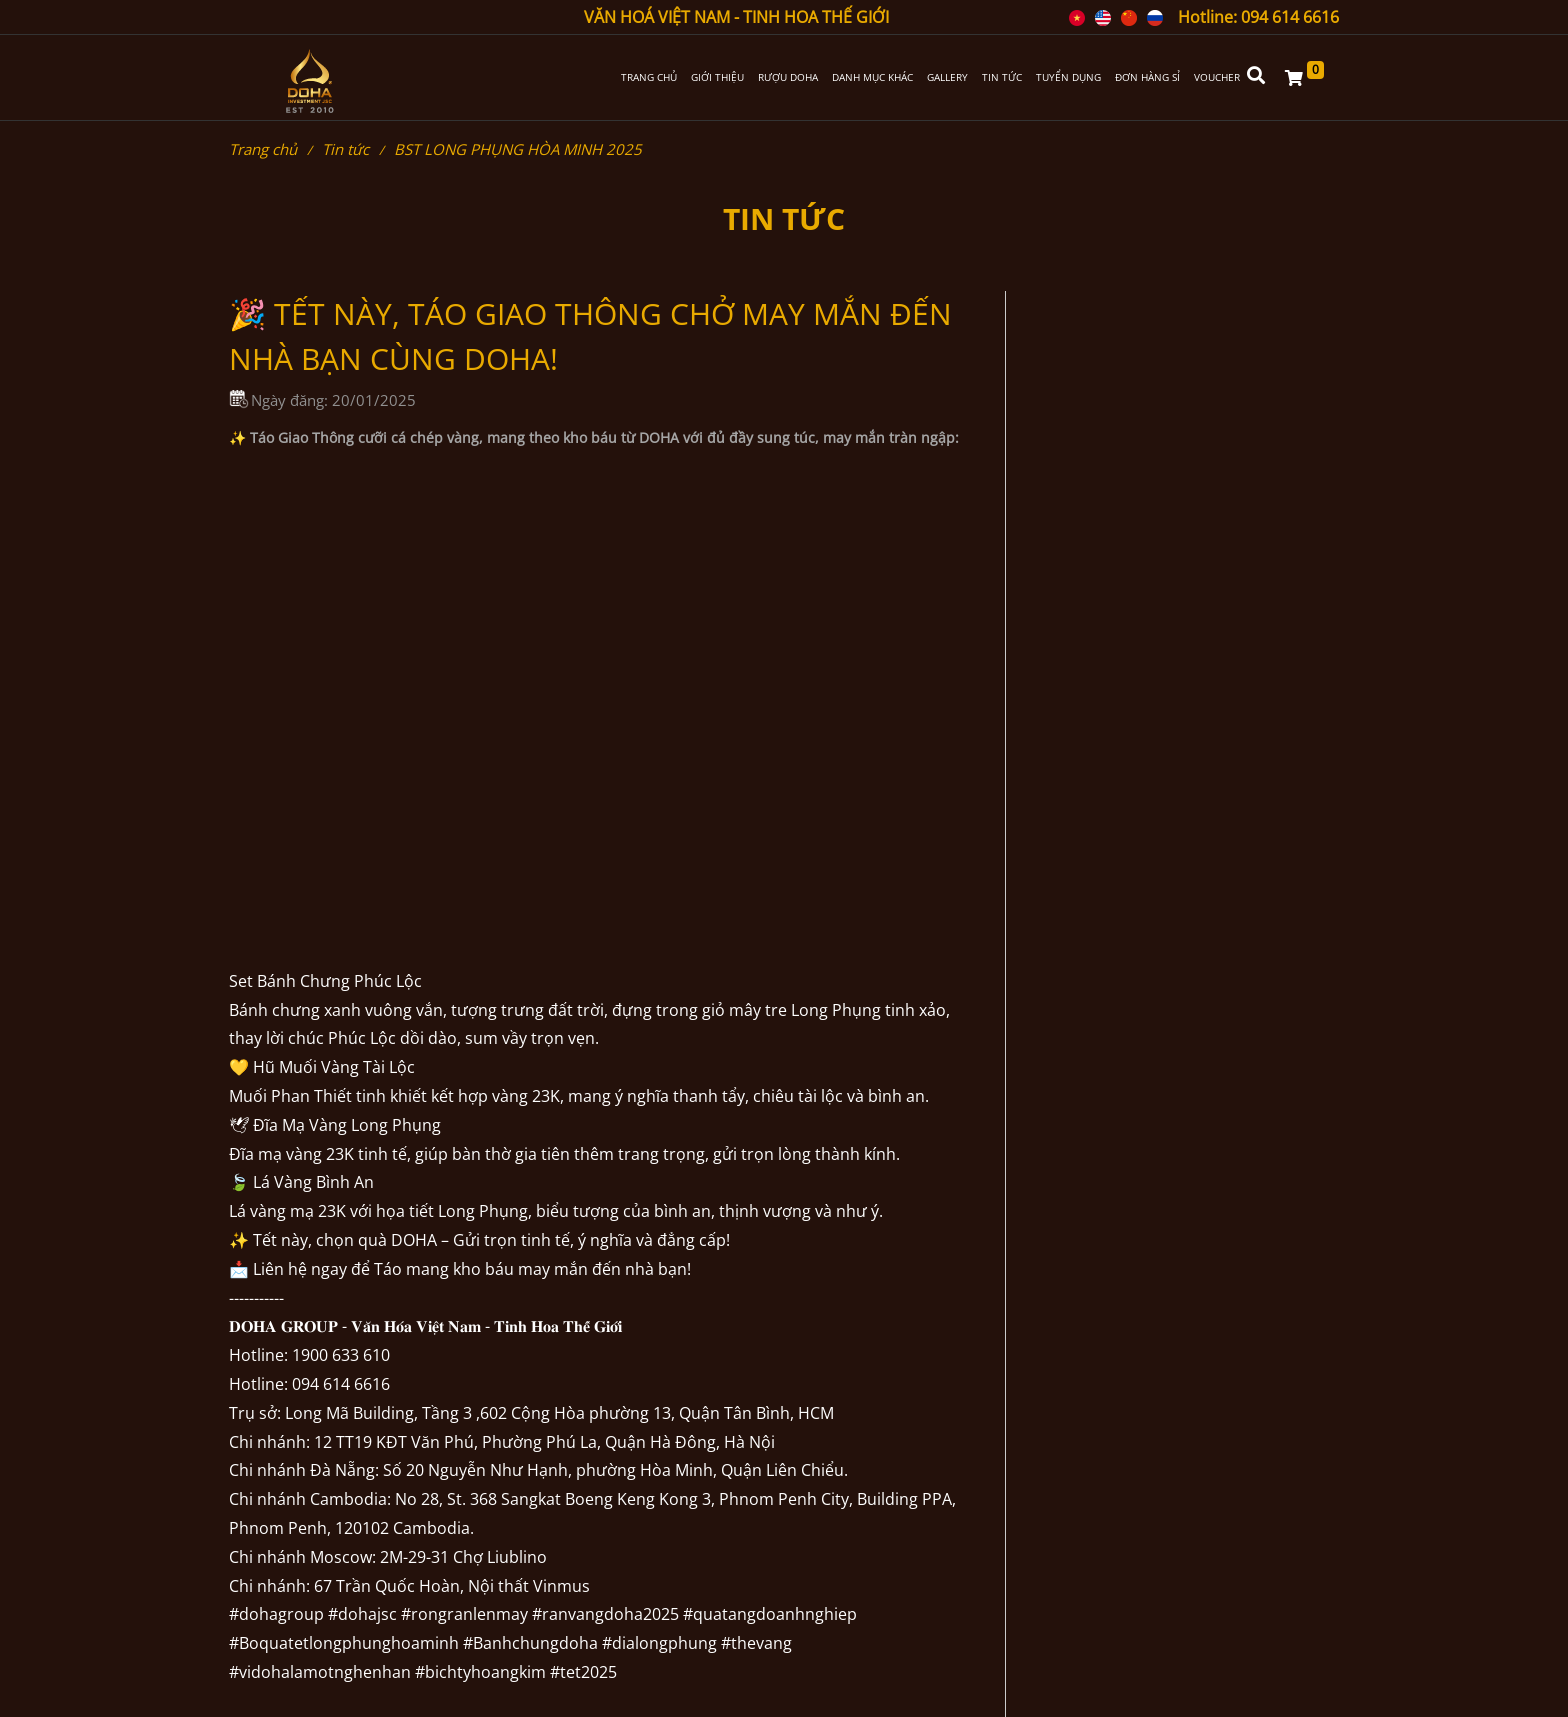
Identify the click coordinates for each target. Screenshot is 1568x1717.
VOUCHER (1217, 77)
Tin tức (345, 149)
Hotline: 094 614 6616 (1258, 17)
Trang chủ (263, 149)
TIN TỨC (1002, 77)
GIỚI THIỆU (717, 77)
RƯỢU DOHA (788, 77)
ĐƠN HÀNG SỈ (1147, 77)
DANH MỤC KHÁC (872, 77)
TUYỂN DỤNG (1068, 77)
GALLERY (947, 77)
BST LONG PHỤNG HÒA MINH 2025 (518, 149)
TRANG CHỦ (649, 77)
